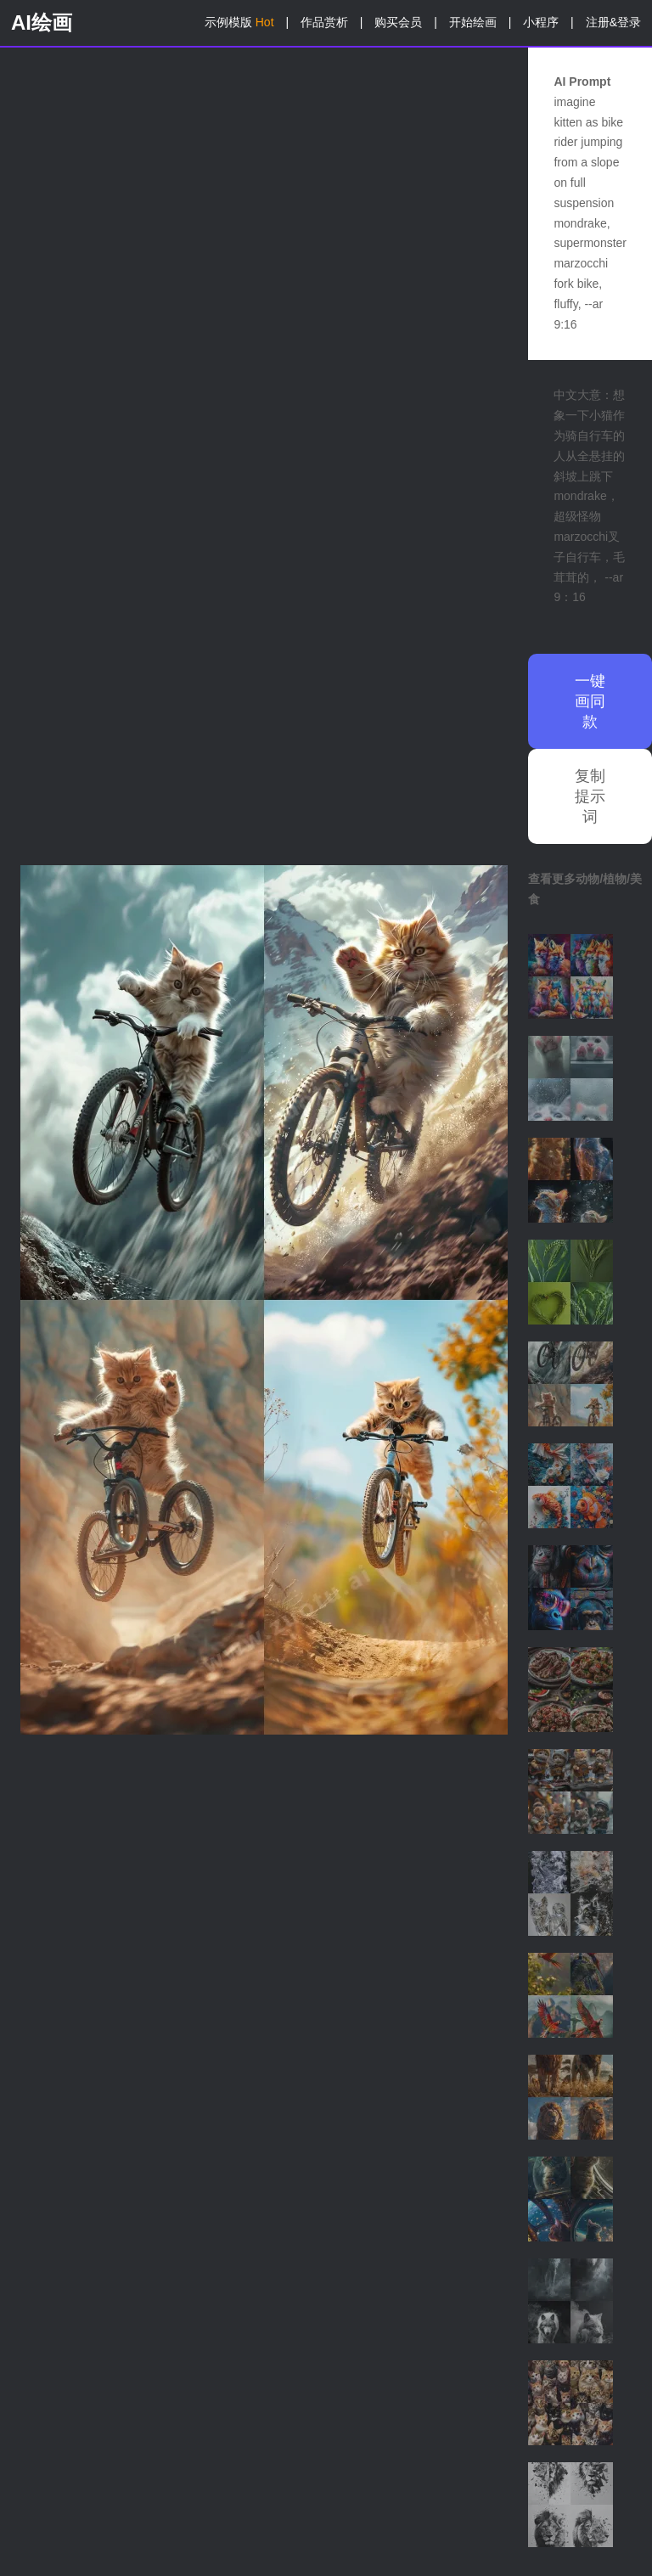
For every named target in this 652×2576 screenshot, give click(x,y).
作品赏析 (324, 22)
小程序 (541, 22)
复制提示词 (590, 796)
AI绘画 (41, 22)
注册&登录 (613, 22)
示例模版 (239, 22)
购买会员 (398, 22)
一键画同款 (590, 701)
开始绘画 (473, 22)
